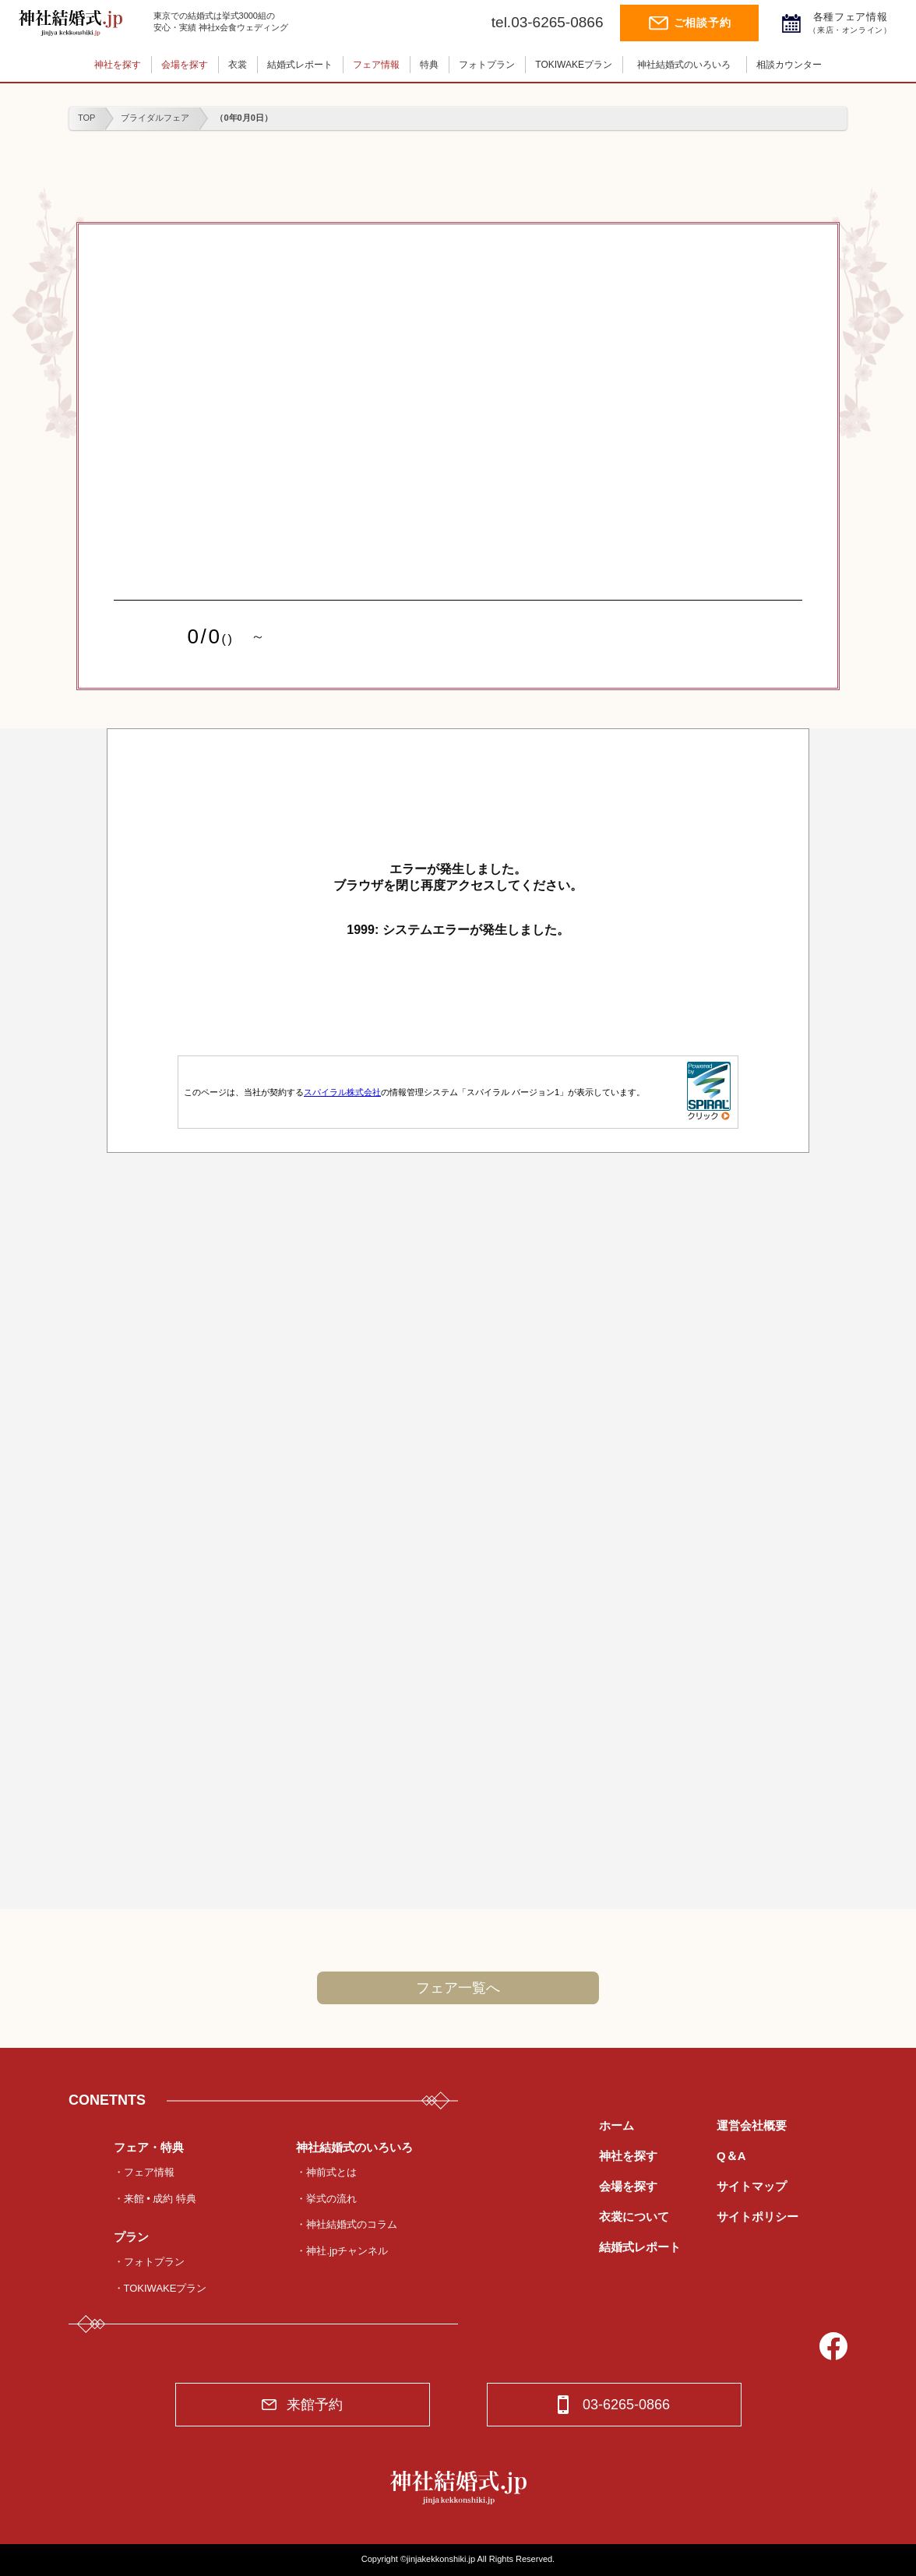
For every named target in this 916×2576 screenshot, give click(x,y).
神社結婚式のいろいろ (684, 64)
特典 (429, 64)
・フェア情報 (144, 2172)
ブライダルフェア (155, 117)
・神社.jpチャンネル (342, 2251)
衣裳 (237, 64)
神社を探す (117, 64)
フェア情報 (376, 64)
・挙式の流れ (326, 2198)
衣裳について (634, 2216)
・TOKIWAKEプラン (160, 2288)
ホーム (616, 2125)
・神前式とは (326, 2172)
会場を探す (184, 64)
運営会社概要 (752, 2125)
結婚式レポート (300, 64)
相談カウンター (789, 64)
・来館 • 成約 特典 (155, 2198)
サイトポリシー (757, 2216)
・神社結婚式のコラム (346, 2224)
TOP (86, 117)
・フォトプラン (149, 2262)
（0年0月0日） (243, 117)
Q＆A (731, 2155)
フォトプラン (487, 64)
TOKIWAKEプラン (573, 64)
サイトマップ (752, 2186)
